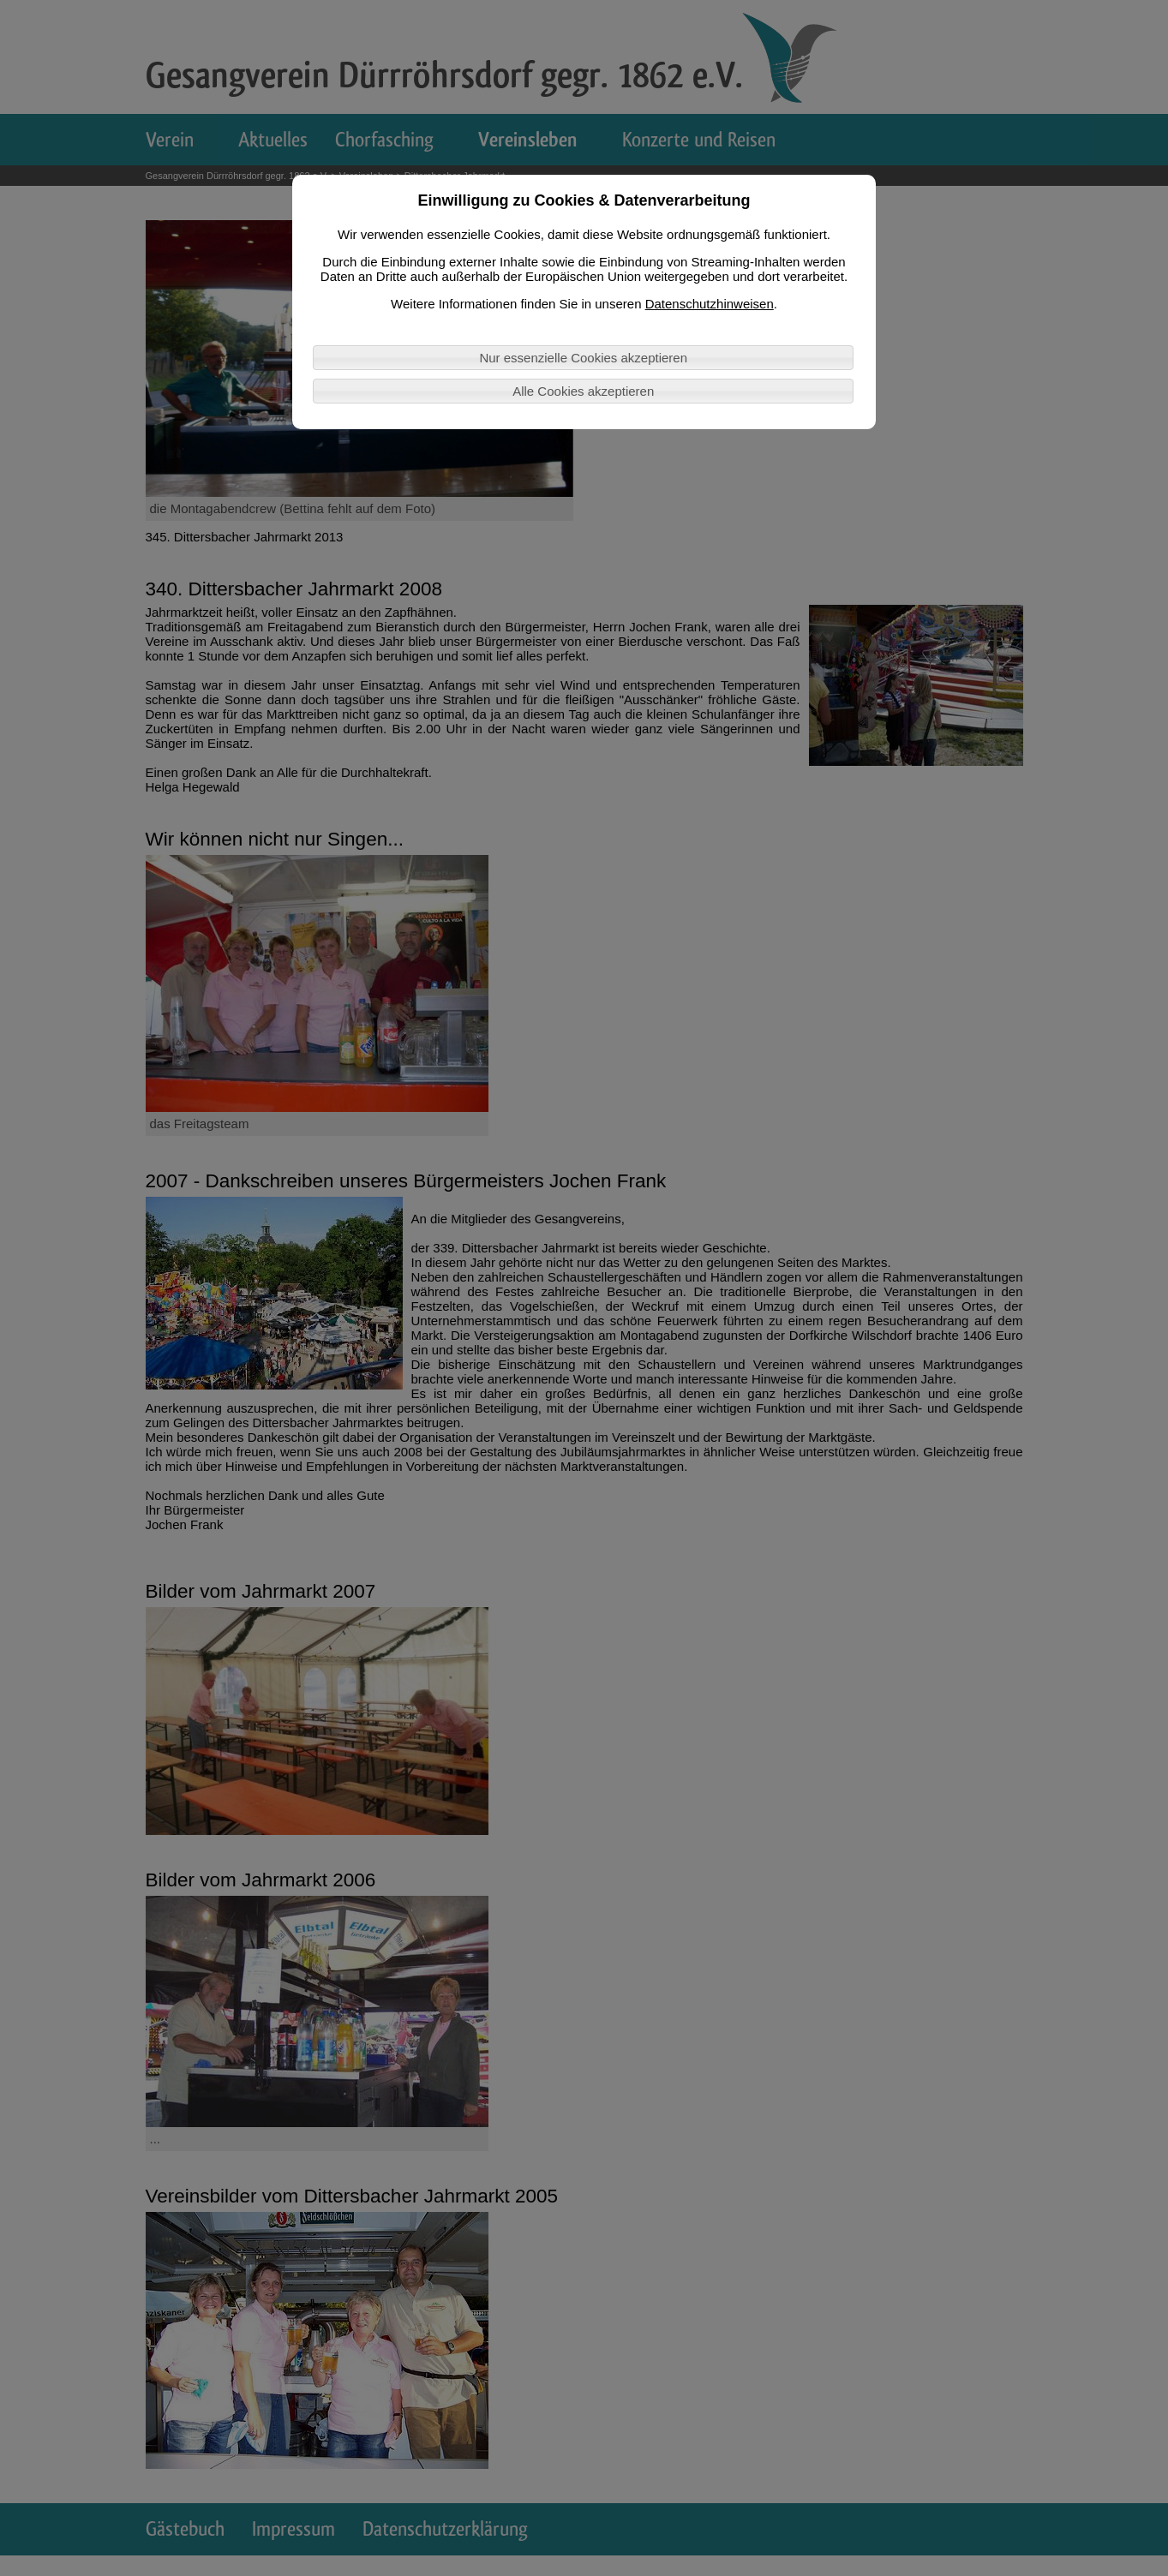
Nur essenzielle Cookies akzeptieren (583, 357)
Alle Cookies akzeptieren (583, 391)
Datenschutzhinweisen (709, 303)
